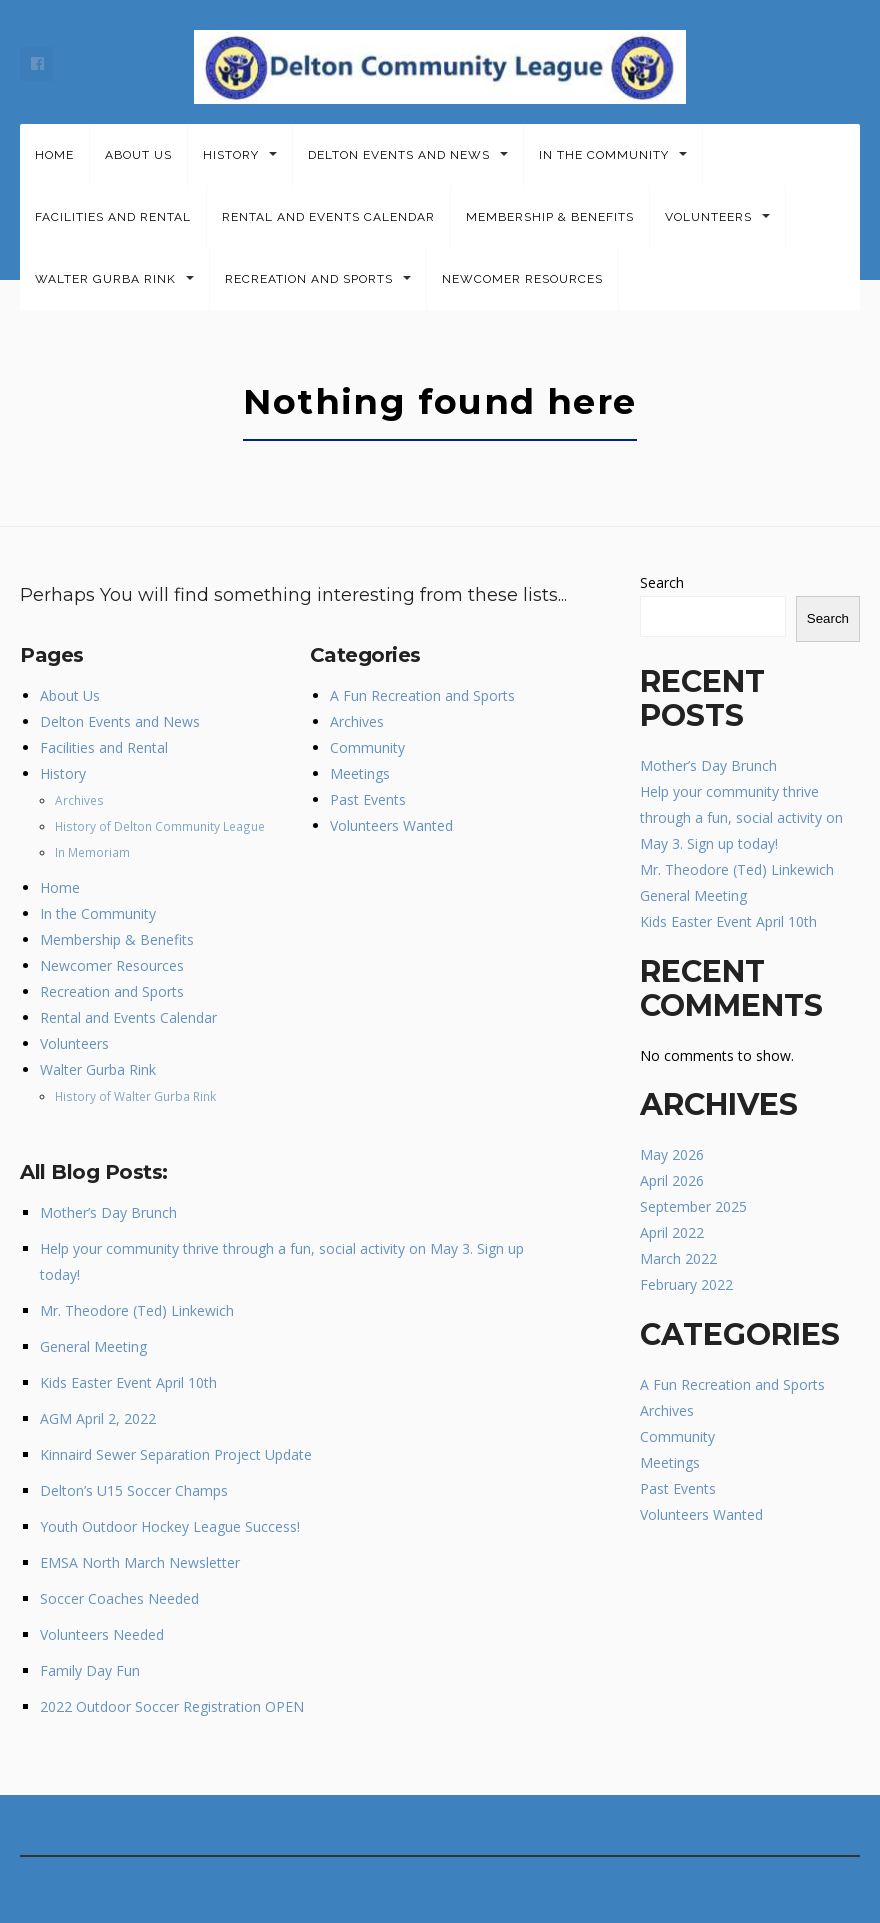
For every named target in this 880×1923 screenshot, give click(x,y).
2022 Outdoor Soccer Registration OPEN (172, 1706)
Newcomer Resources (522, 279)
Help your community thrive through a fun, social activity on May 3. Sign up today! (741, 817)
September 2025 (693, 1206)
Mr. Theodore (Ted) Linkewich (137, 1310)
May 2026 (672, 1154)
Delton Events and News (399, 155)
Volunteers (708, 217)
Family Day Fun (90, 1670)
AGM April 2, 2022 (98, 1418)
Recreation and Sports (309, 279)
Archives (79, 800)
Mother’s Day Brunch (108, 1212)
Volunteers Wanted (391, 825)
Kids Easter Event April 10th (128, 1382)
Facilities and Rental (113, 217)
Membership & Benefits (550, 217)
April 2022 (672, 1232)
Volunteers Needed (102, 1634)
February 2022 (686, 1284)
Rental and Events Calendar (328, 217)
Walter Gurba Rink (105, 279)
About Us (138, 155)
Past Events (368, 799)
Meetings (360, 773)
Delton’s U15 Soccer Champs (134, 1490)
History (231, 155)
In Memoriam (92, 852)
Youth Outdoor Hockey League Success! (170, 1526)
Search (662, 582)
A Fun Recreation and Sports (422, 695)
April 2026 (672, 1180)
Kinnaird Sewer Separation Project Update (176, 1454)
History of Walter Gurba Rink (135, 1096)
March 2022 (678, 1258)
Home (54, 155)
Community (367, 747)
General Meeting (93, 1346)
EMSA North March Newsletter (140, 1562)
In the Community (604, 155)
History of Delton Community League (160, 826)
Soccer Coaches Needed (119, 1598)
